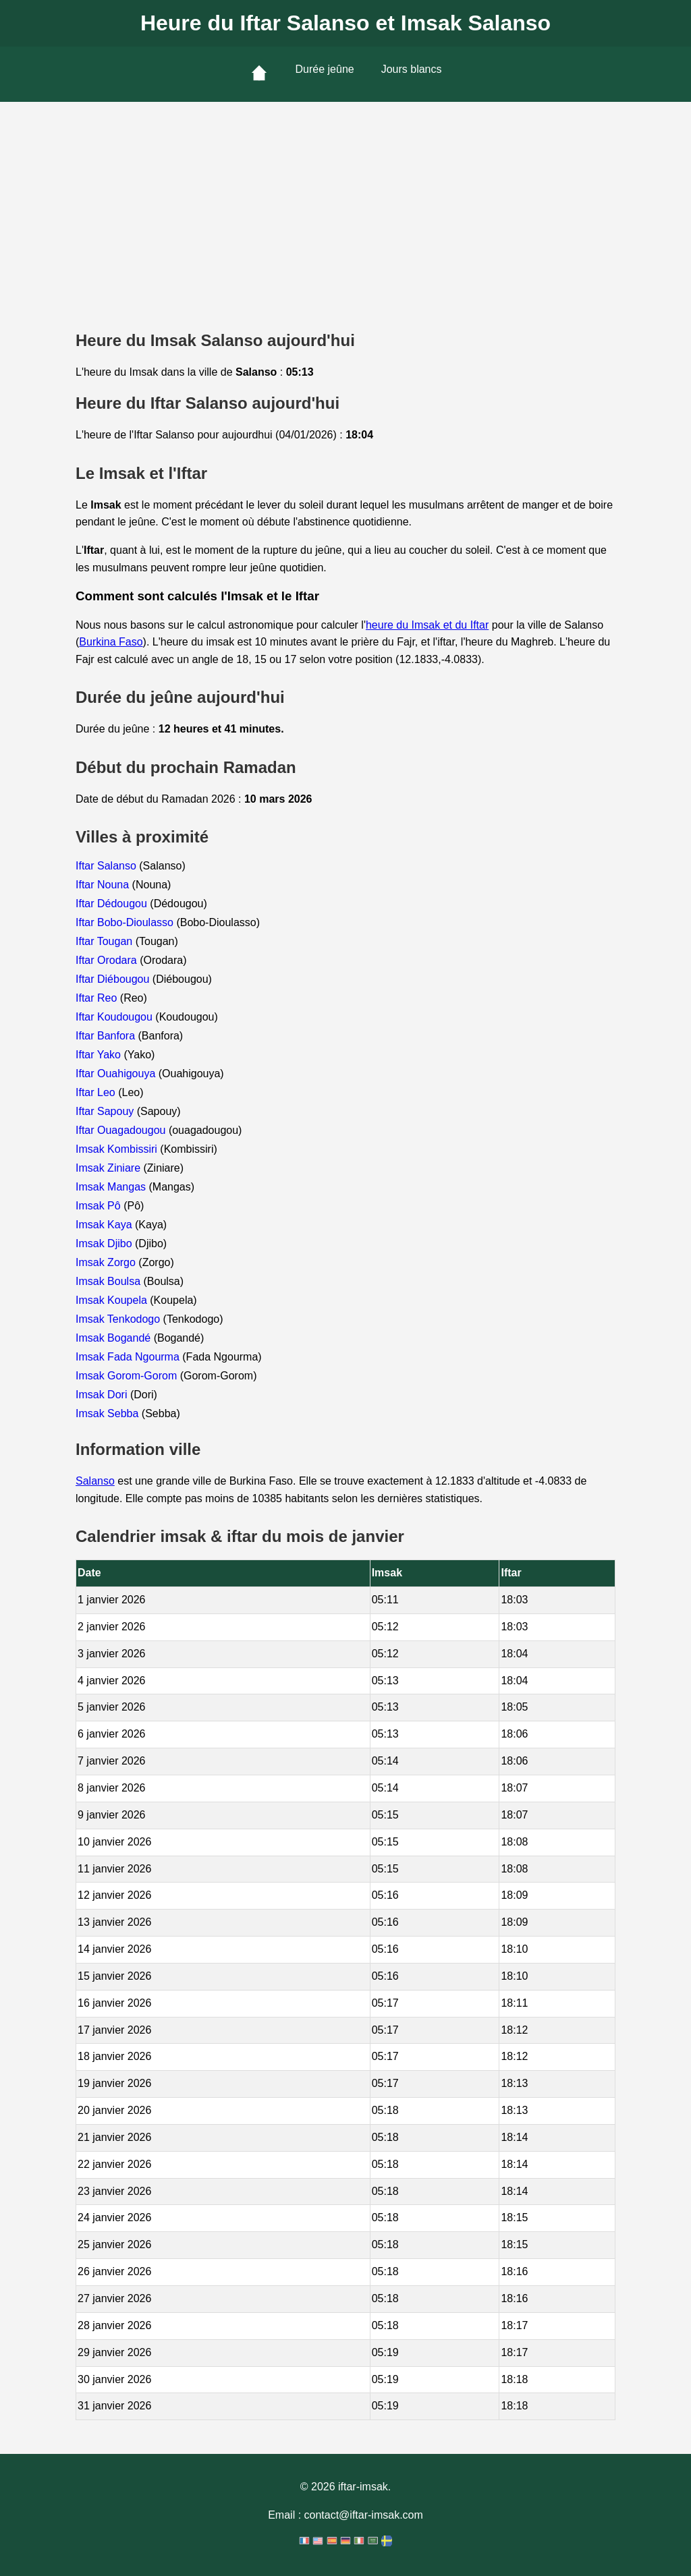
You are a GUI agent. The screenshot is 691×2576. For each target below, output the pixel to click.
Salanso (95, 1481)
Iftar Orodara (108, 960)
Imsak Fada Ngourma (129, 1357)
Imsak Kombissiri (118, 1149)
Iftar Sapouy (106, 1111)
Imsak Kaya (105, 1224)
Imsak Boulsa (109, 1281)
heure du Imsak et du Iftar (427, 625)
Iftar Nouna (104, 884)
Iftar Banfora (107, 1035)
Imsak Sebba (109, 1413)
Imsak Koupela (113, 1300)
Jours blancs (411, 69)
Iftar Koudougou (115, 1017)
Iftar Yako (99, 1054)
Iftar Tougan (106, 941)
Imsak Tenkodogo (119, 1319)
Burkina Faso (110, 642)
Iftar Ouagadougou (122, 1130)
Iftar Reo (98, 998)
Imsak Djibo (105, 1243)
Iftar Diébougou (114, 979)
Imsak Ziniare (109, 1168)
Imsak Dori (103, 1394)
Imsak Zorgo (107, 1262)
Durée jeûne (325, 69)
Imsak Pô (99, 1205)
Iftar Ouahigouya (117, 1073)
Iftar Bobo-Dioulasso (126, 922)
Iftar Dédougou (113, 903)
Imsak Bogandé (115, 1338)
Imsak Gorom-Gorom (128, 1375)
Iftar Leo (97, 1092)
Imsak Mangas (112, 1187)
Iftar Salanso (107, 865)
